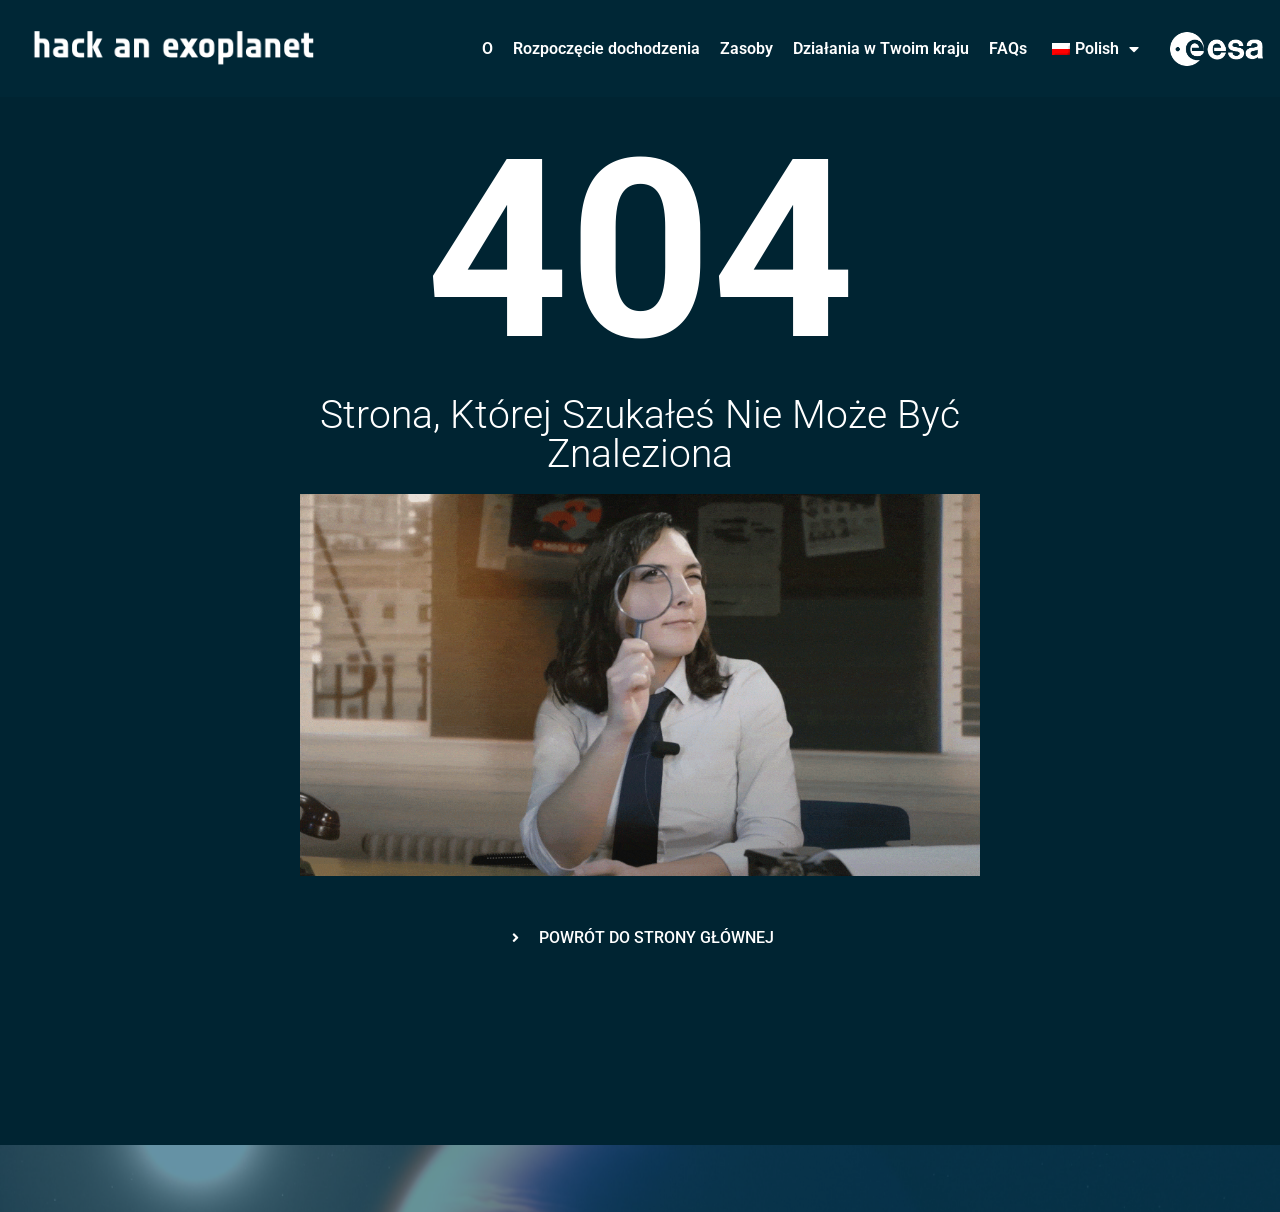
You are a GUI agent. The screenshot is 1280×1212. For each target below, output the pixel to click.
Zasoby (746, 48)
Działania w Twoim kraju (881, 48)
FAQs (1008, 48)
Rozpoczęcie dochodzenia (606, 48)
